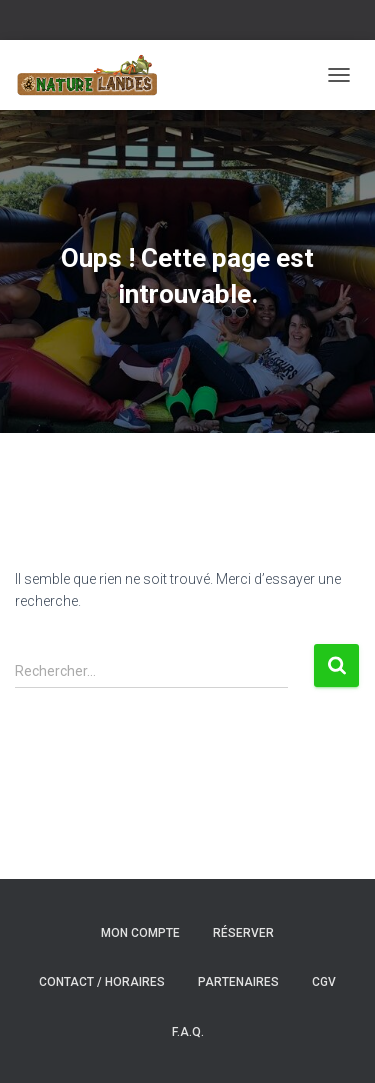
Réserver (243, 933)
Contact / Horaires (102, 982)
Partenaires (238, 982)
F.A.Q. (188, 1032)
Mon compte (140, 933)
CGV (324, 982)
